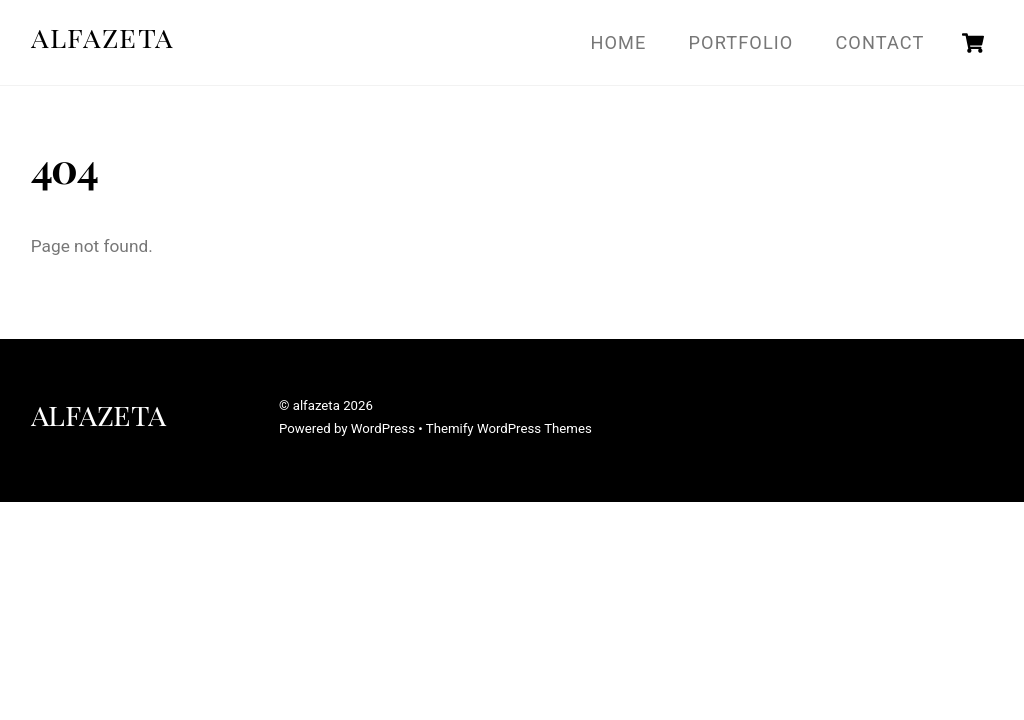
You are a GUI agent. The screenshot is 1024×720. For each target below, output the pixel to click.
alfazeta (316, 405)
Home (619, 42)
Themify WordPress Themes (509, 428)
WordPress (383, 428)
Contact (879, 42)
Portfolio (741, 42)
